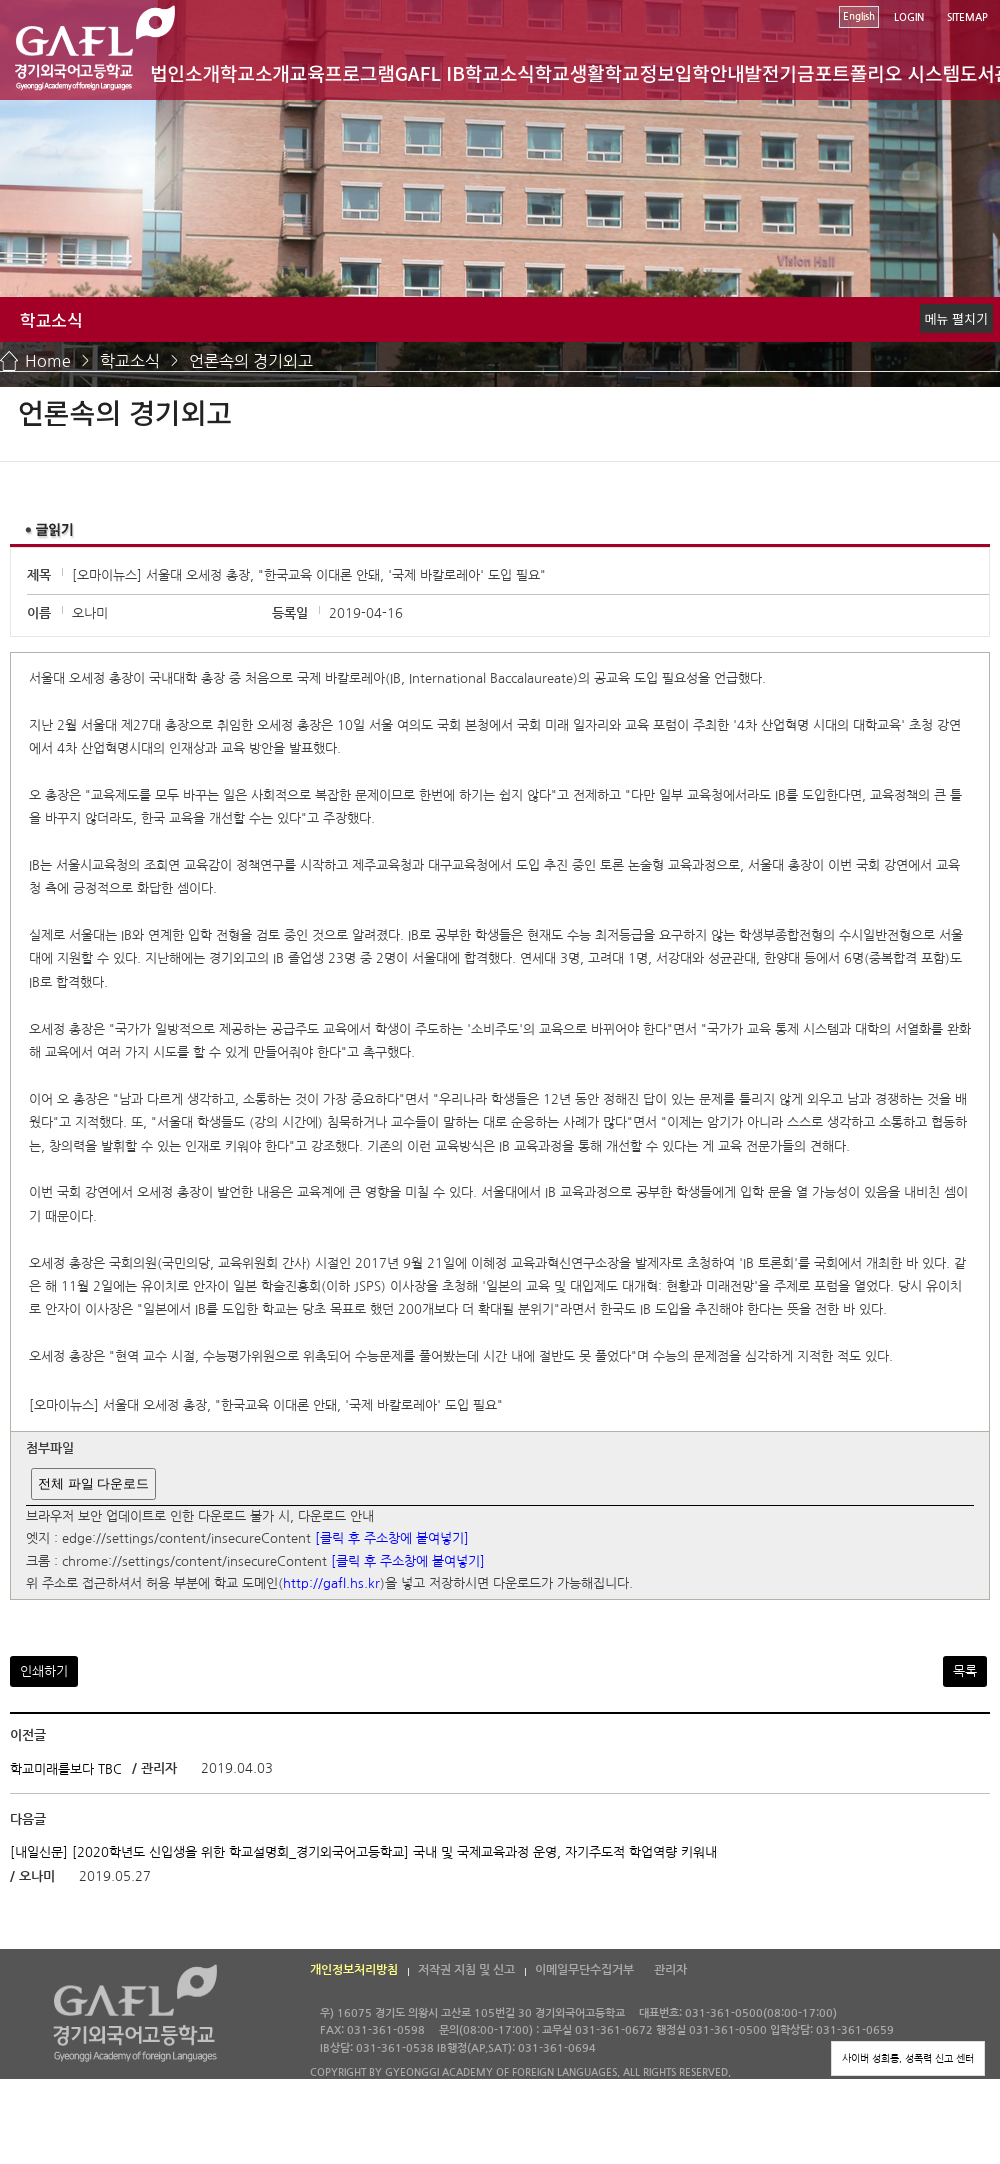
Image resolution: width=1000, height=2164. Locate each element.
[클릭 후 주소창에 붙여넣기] (392, 1539)
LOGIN (909, 17)
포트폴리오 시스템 (887, 72)
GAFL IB (430, 72)
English (859, 16)
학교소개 (255, 72)
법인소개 (185, 72)
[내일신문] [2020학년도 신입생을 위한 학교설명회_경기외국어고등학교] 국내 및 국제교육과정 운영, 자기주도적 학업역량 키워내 (363, 1852)
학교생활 (570, 72)
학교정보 (640, 72)
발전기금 (780, 72)
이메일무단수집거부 (584, 1970)
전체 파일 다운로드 (93, 1483)
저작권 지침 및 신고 (466, 1970)
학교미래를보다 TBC (66, 1769)
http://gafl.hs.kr (331, 1584)
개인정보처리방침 (354, 1970)
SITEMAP (967, 17)
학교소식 (500, 72)
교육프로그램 (342, 72)
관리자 (670, 1970)
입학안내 (710, 72)
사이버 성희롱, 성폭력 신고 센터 (908, 2058)
